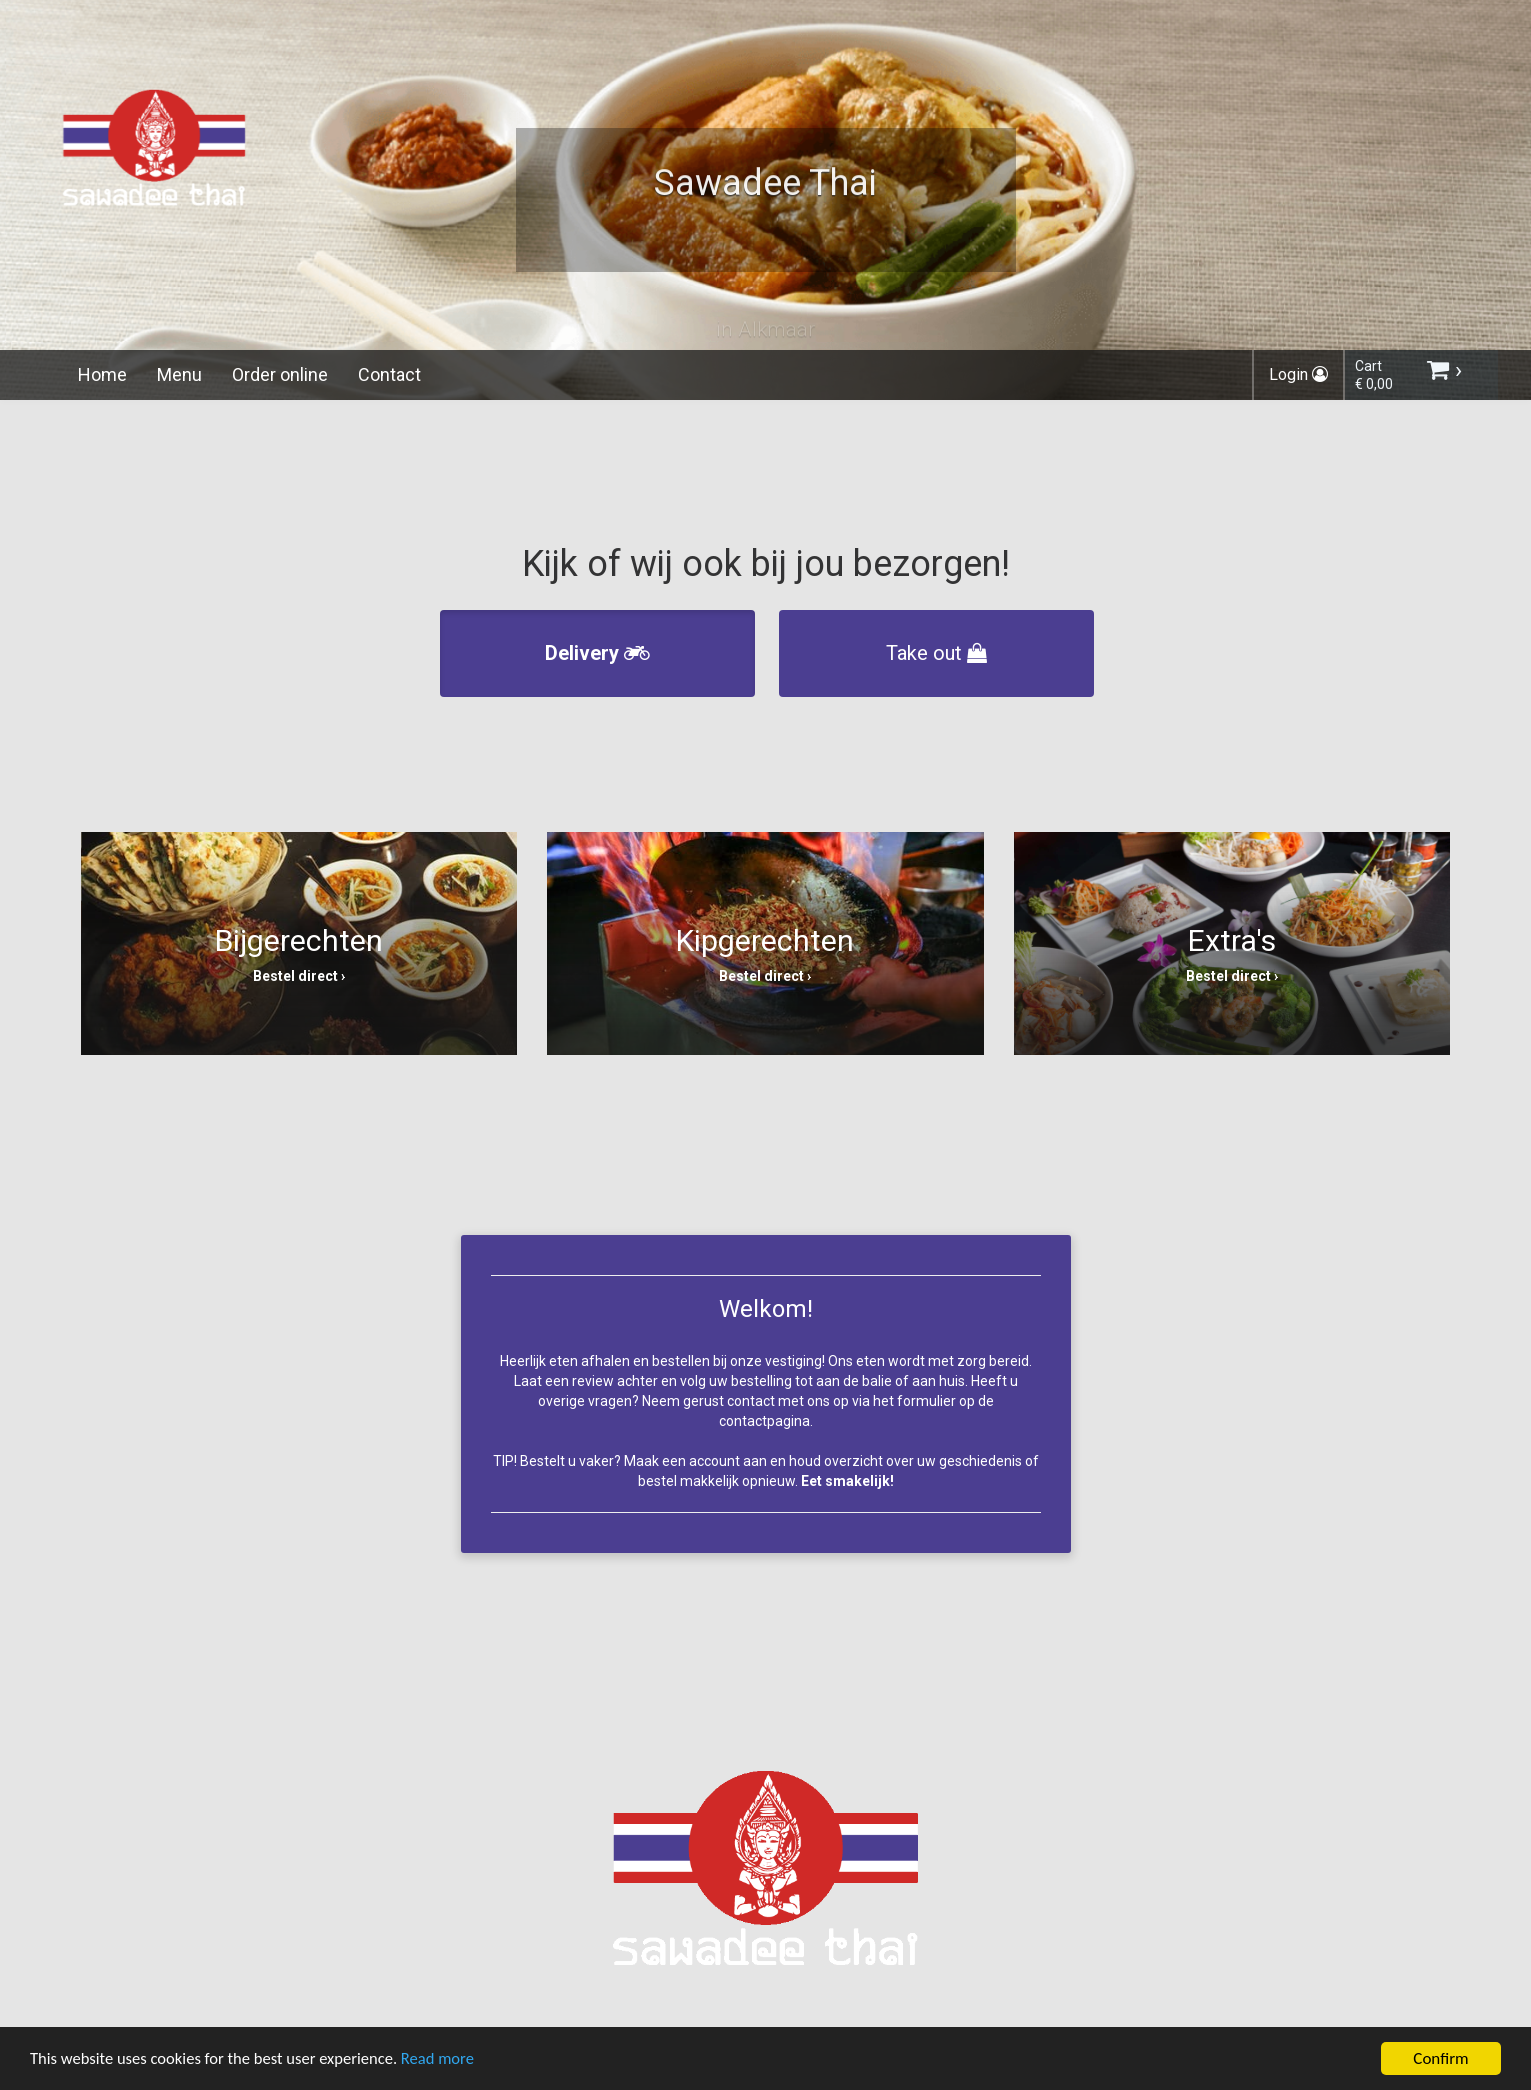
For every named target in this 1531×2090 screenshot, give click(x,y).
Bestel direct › (299, 976)
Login (1298, 374)
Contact (389, 374)
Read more (448, 2061)
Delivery (597, 653)
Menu (179, 374)
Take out (936, 653)
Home (102, 374)
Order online (280, 374)
